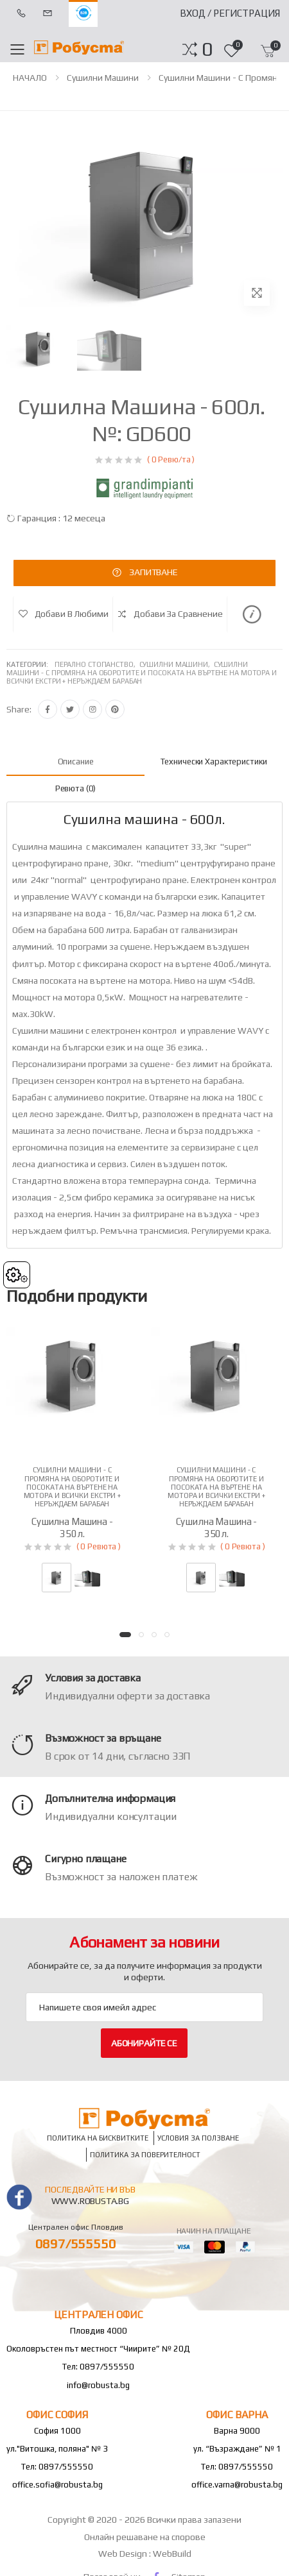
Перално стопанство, (97, 664)
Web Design (123, 2553)
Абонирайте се (144, 2043)
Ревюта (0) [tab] (75, 788)
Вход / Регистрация (230, 13)
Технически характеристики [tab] (214, 761)
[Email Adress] (144, 2007)
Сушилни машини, (176, 664)
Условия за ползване (198, 2138)
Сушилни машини (103, 77)
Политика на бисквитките (97, 2138)
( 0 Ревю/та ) (171, 459)
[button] (207, 49)
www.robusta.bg (90, 2201)
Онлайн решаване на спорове (145, 2537)
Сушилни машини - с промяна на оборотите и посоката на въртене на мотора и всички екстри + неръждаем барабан (141, 673)
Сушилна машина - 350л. (72, 1527)
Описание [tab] (76, 761)
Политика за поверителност (145, 2154)
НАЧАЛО (30, 77)
